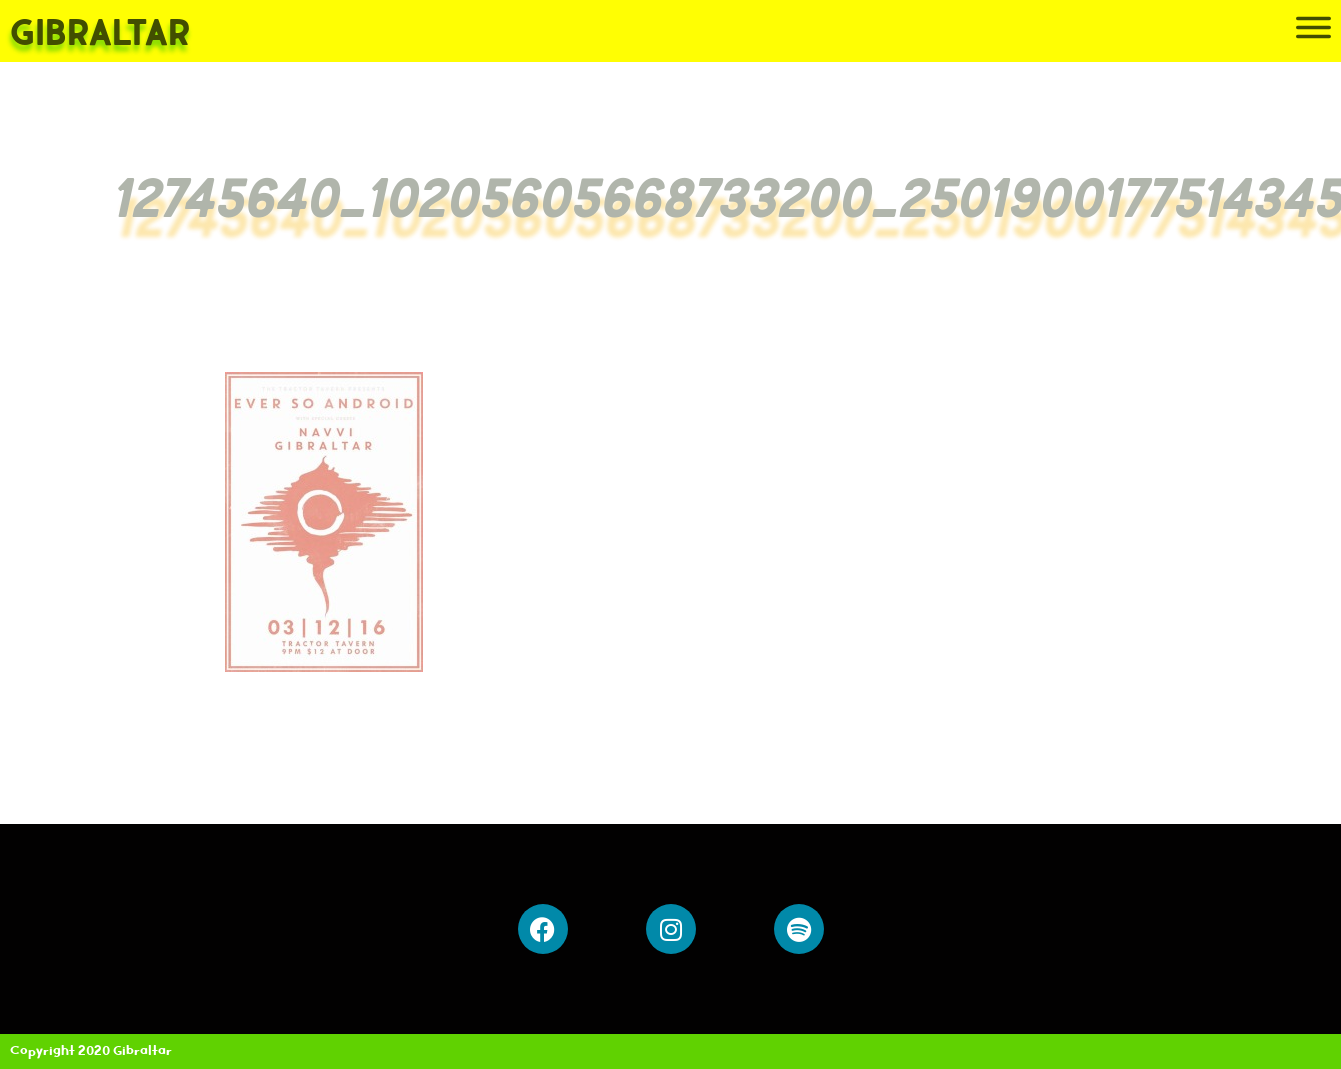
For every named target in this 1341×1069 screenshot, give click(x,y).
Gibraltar (100, 34)
